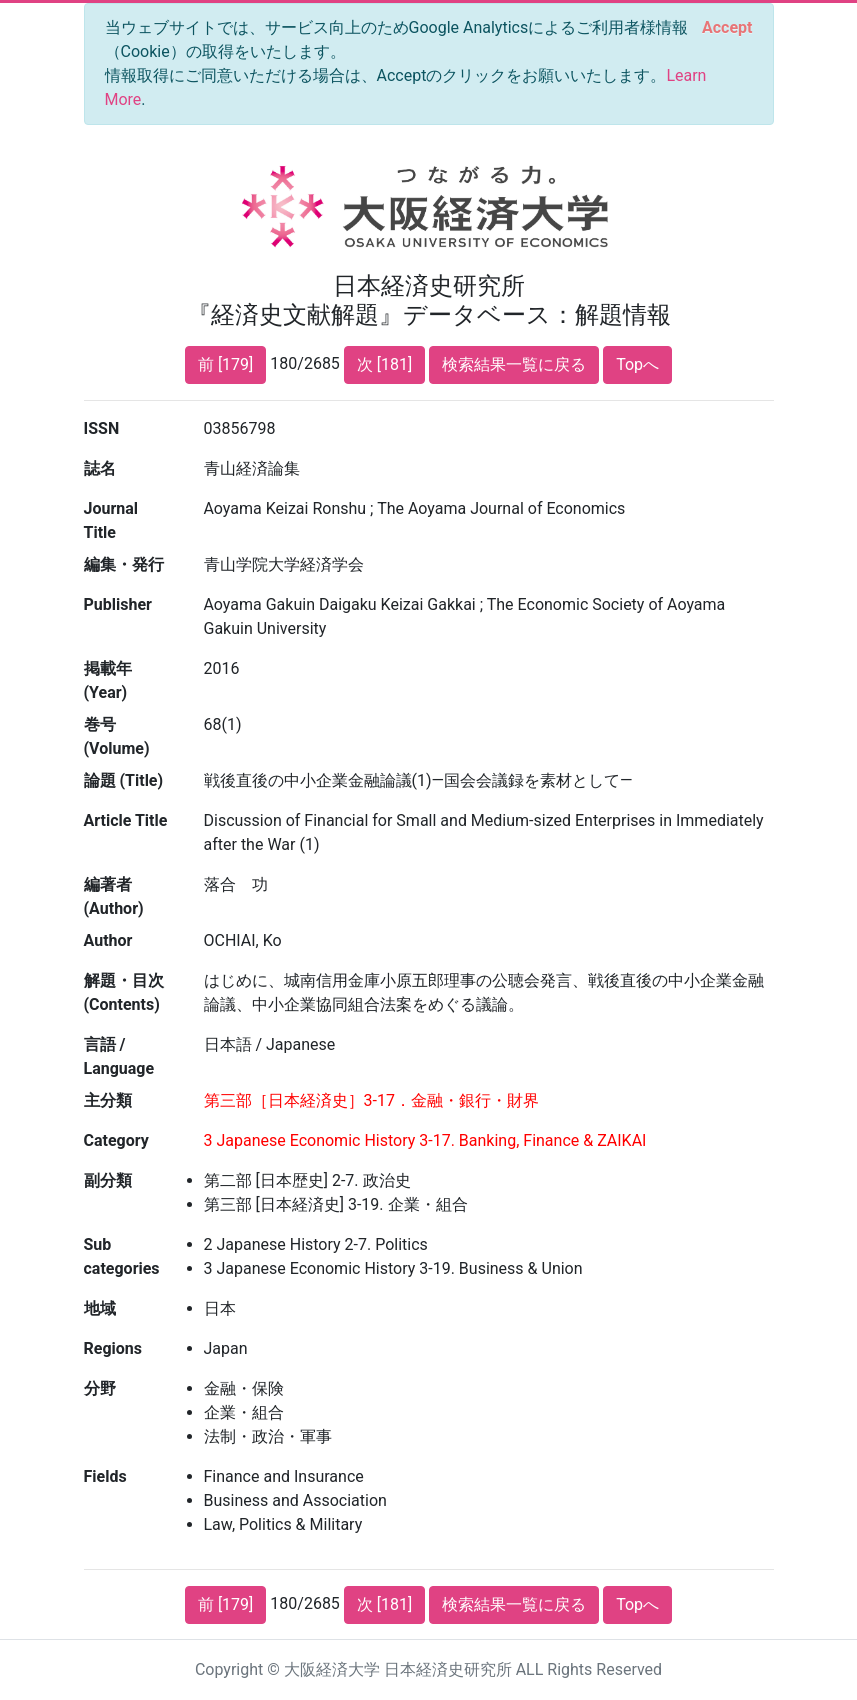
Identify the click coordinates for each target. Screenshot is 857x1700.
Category (116, 1140)
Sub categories (122, 1256)
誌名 (100, 468)
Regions (113, 1348)
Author (108, 940)
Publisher (118, 604)
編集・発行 (124, 564)
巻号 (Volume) (117, 736)
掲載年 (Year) (108, 680)
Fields (105, 1476)
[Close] (727, 28)
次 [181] (384, 364)
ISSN (102, 428)
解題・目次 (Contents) (124, 992)
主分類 (108, 1100)
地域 (100, 1308)
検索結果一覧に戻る (514, 364)
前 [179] (225, 364)
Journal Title (111, 520)
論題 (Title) (124, 780)
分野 (100, 1388)
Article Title (126, 820)
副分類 (108, 1180)
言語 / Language (119, 1056)
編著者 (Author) (114, 896)
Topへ (637, 364)
